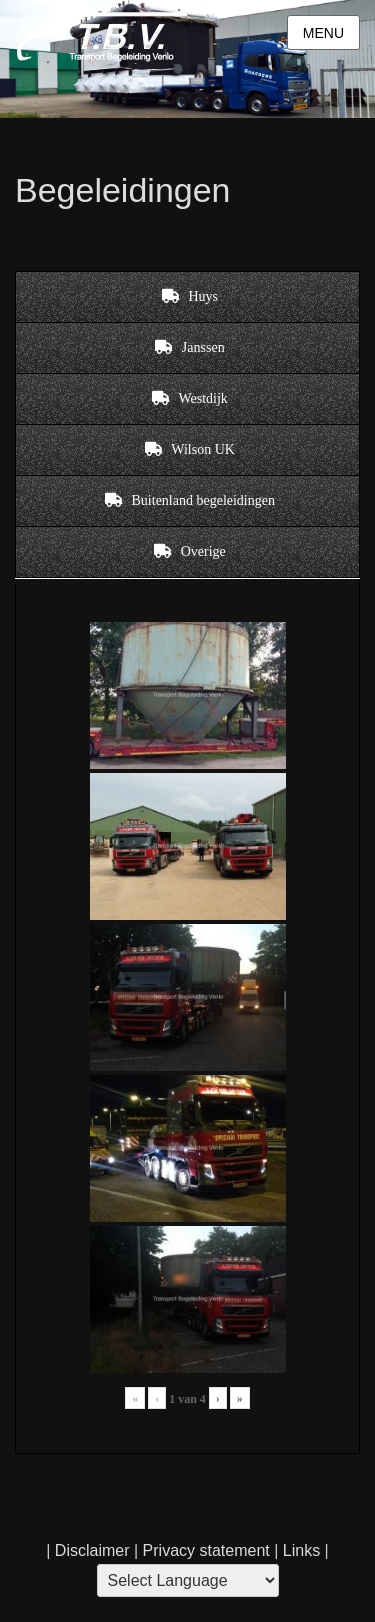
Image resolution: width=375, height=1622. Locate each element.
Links (299, 1550)
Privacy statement (206, 1550)
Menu (323, 33)
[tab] (187, 297)
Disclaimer (92, 1550)
